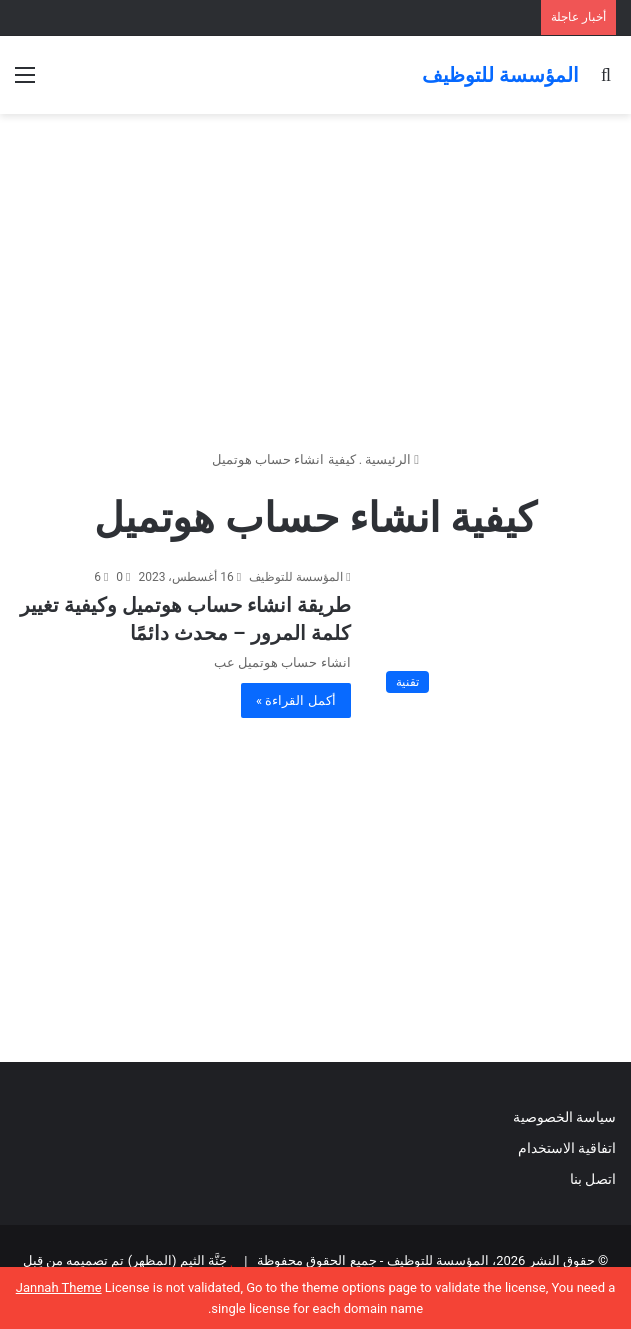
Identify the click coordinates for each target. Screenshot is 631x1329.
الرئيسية (392, 459)
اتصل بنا (591, 1179)
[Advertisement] (315, 274)
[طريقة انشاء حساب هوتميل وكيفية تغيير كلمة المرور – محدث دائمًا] (496, 635)
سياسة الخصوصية (564, 1117)
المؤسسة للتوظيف (296, 577)
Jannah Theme (59, 1287)
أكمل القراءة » (296, 700)
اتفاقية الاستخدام (567, 1148)
